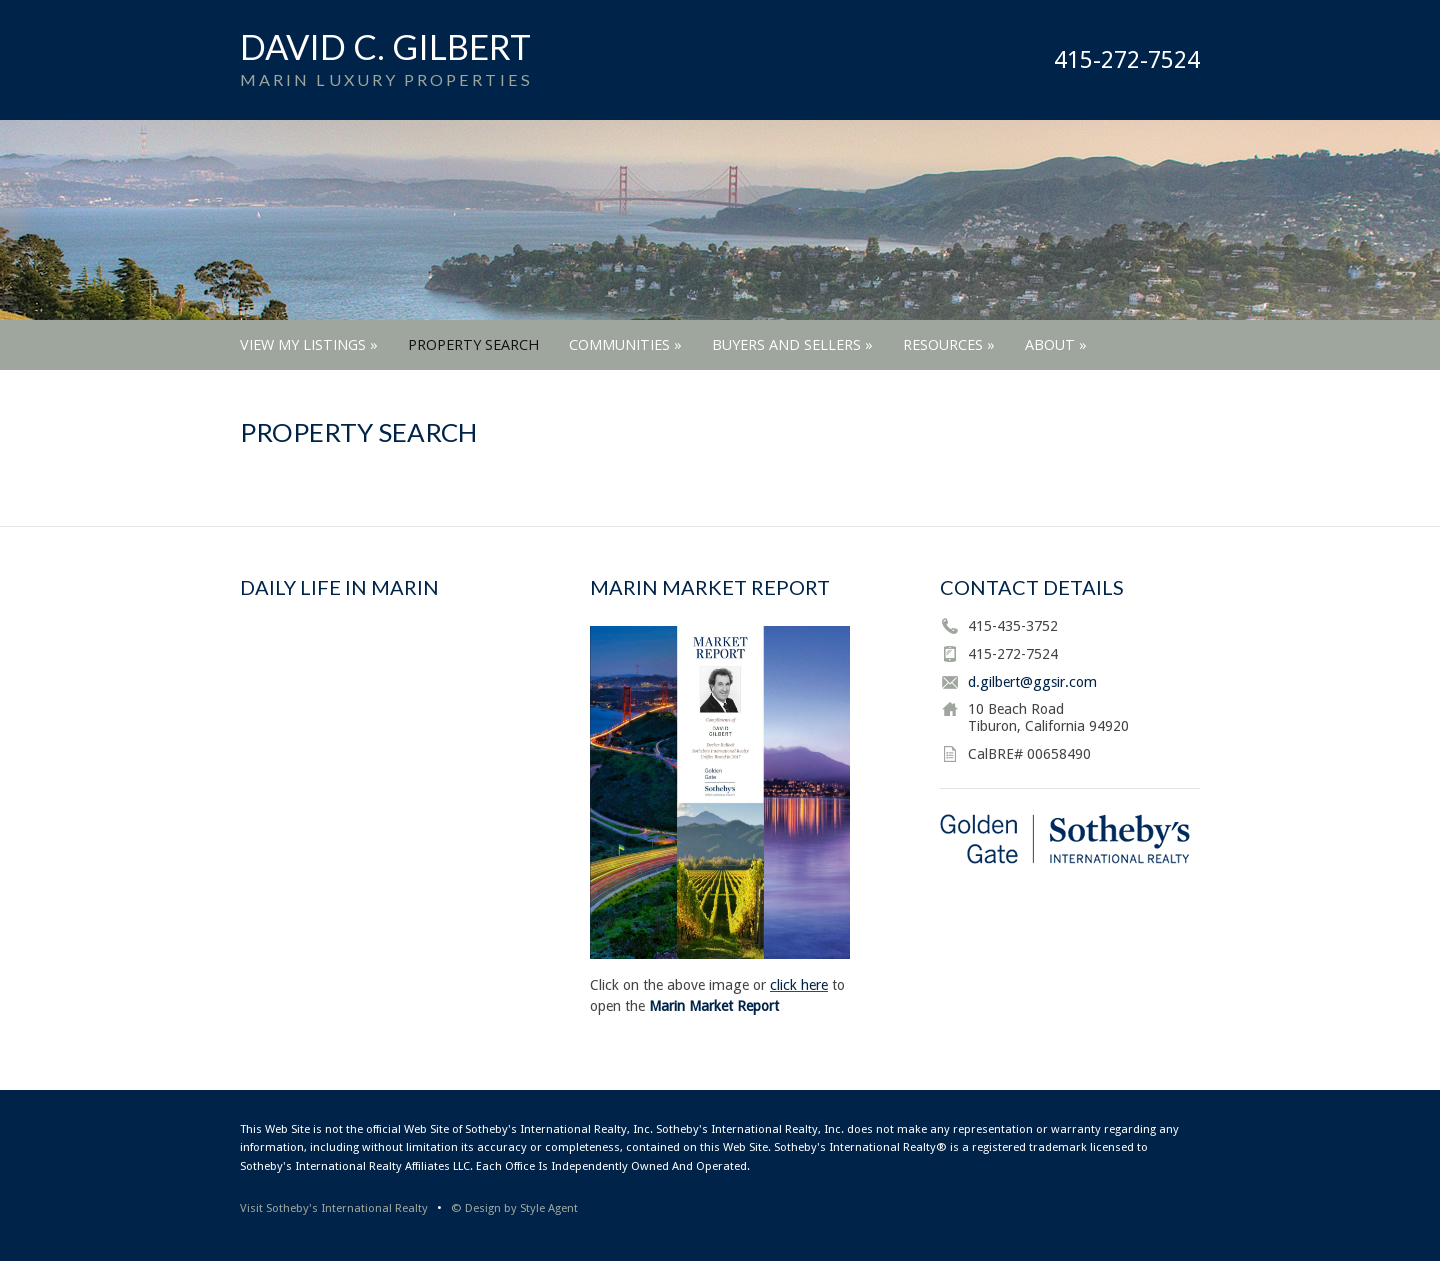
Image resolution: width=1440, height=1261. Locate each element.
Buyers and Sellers (792, 344)
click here (799, 985)
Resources (949, 344)
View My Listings (309, 344)
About (1056, 344)
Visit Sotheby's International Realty (334, 1208)
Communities (625, 344)
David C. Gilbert (385, 46)
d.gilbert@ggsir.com (1032, 682)
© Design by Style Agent (514, 1208)
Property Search (473, 344)
